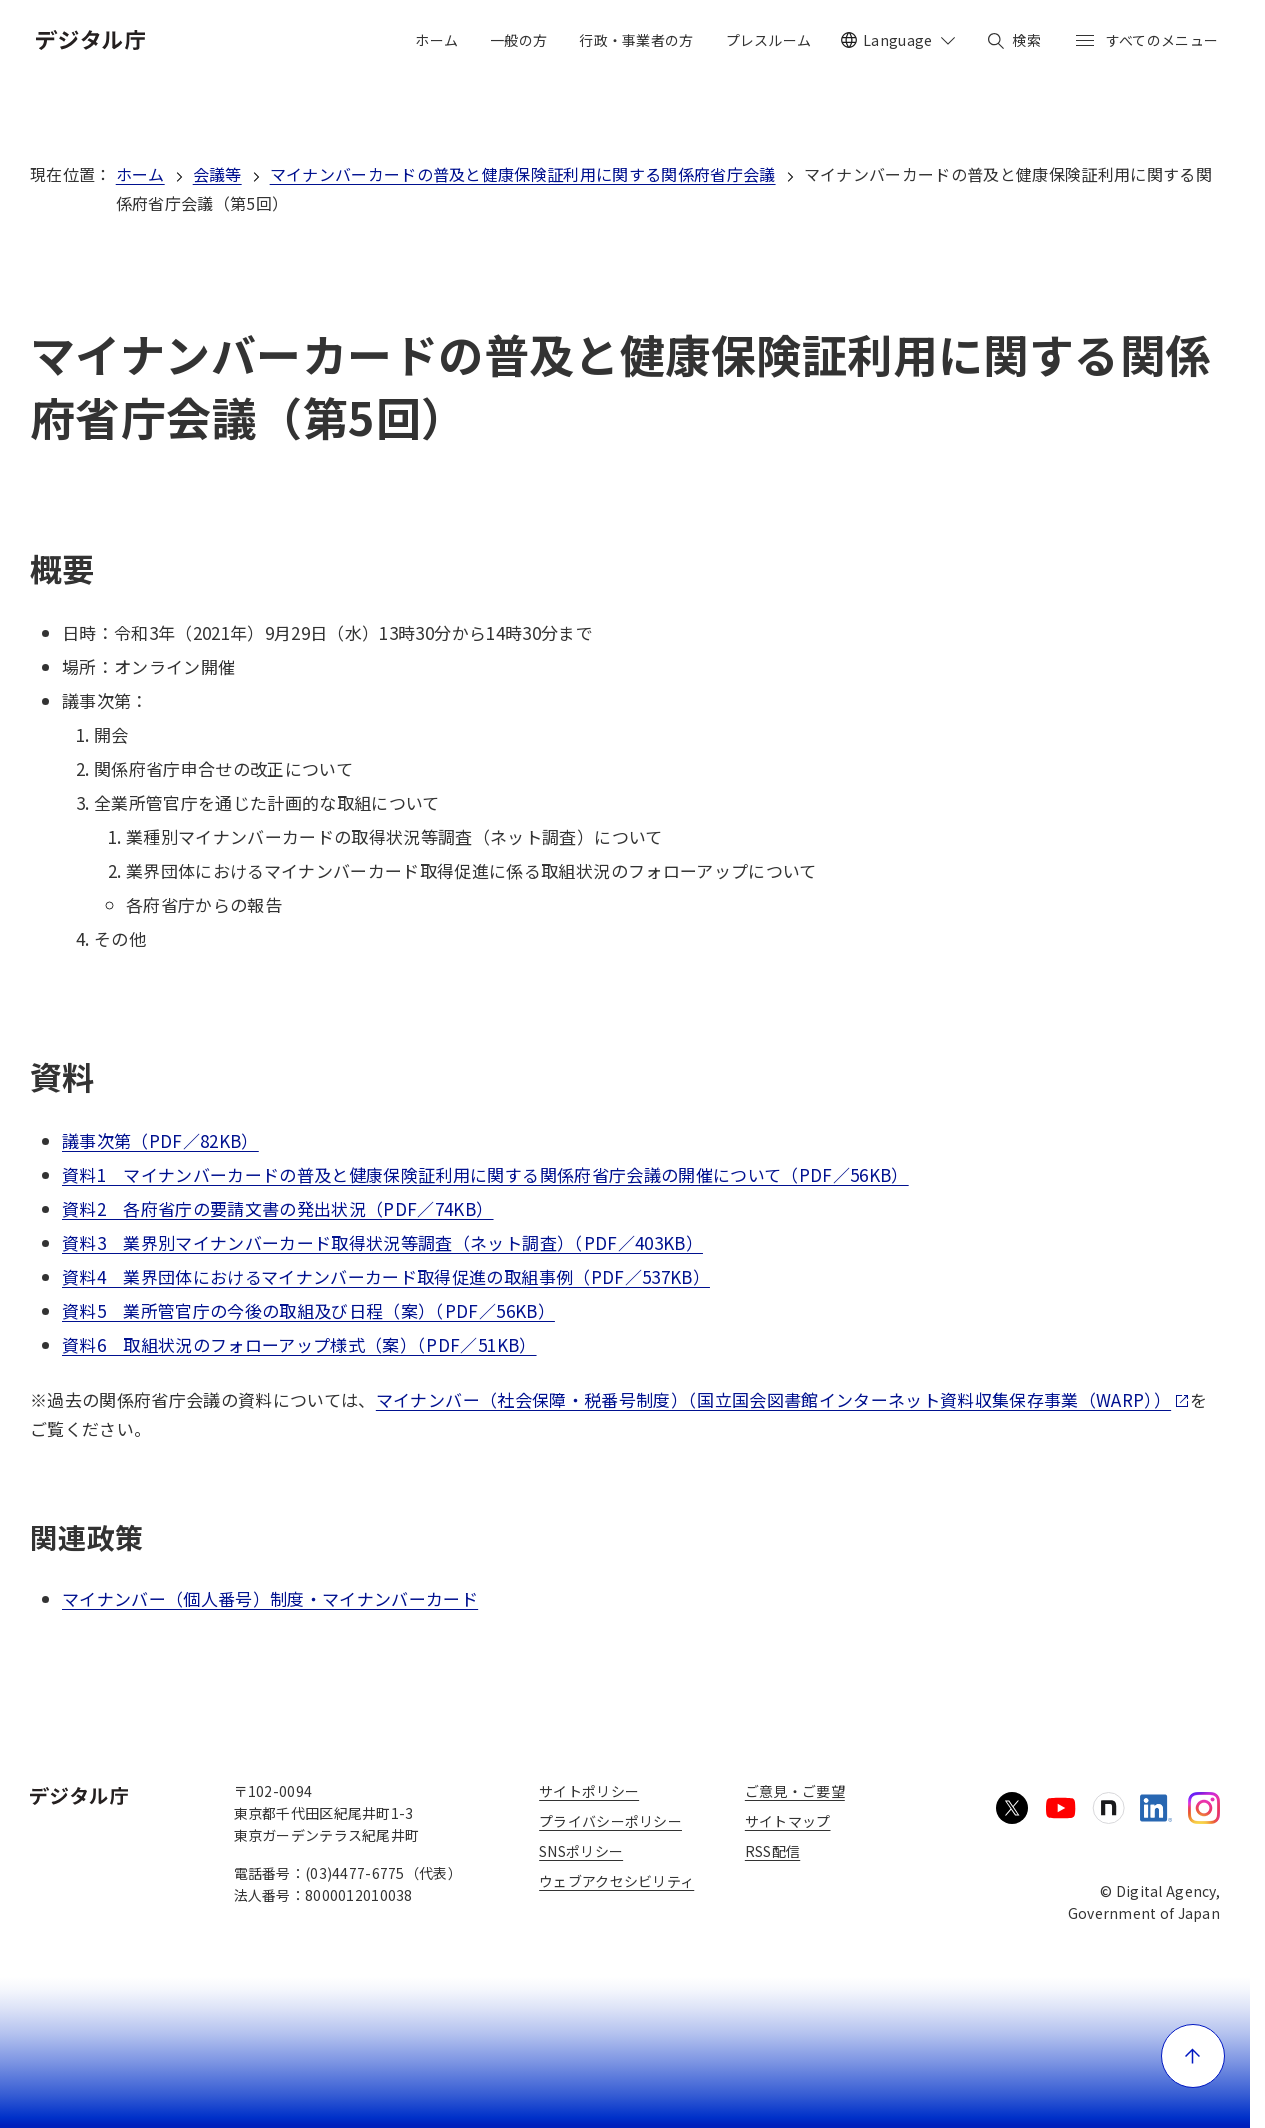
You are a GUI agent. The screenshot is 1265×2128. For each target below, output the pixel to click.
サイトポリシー (589, 1791)
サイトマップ (788, 1821)
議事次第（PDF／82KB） (160, 1140)
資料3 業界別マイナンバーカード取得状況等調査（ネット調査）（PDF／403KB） (382, 1242)
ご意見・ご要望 (795, 1791)
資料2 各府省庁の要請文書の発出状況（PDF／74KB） (278, 1208)
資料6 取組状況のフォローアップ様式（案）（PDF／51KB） (299, 1344)
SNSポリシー (581, 1851)
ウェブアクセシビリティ (616, 1881)
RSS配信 (772, 1851)
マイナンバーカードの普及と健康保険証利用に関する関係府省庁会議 (523, 174)
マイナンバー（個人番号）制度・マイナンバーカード (270, 1598)
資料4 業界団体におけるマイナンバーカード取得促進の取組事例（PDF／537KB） (386, 1276)
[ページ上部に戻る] (1193, 2056)
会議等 (217, 174)
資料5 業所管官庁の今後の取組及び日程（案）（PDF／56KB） (308, 1310)
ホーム (140, 174)
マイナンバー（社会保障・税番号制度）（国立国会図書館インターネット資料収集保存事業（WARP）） (783, 1399)
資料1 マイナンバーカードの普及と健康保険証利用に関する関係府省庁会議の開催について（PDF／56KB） (485, 1174)
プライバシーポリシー (610, 1821)
